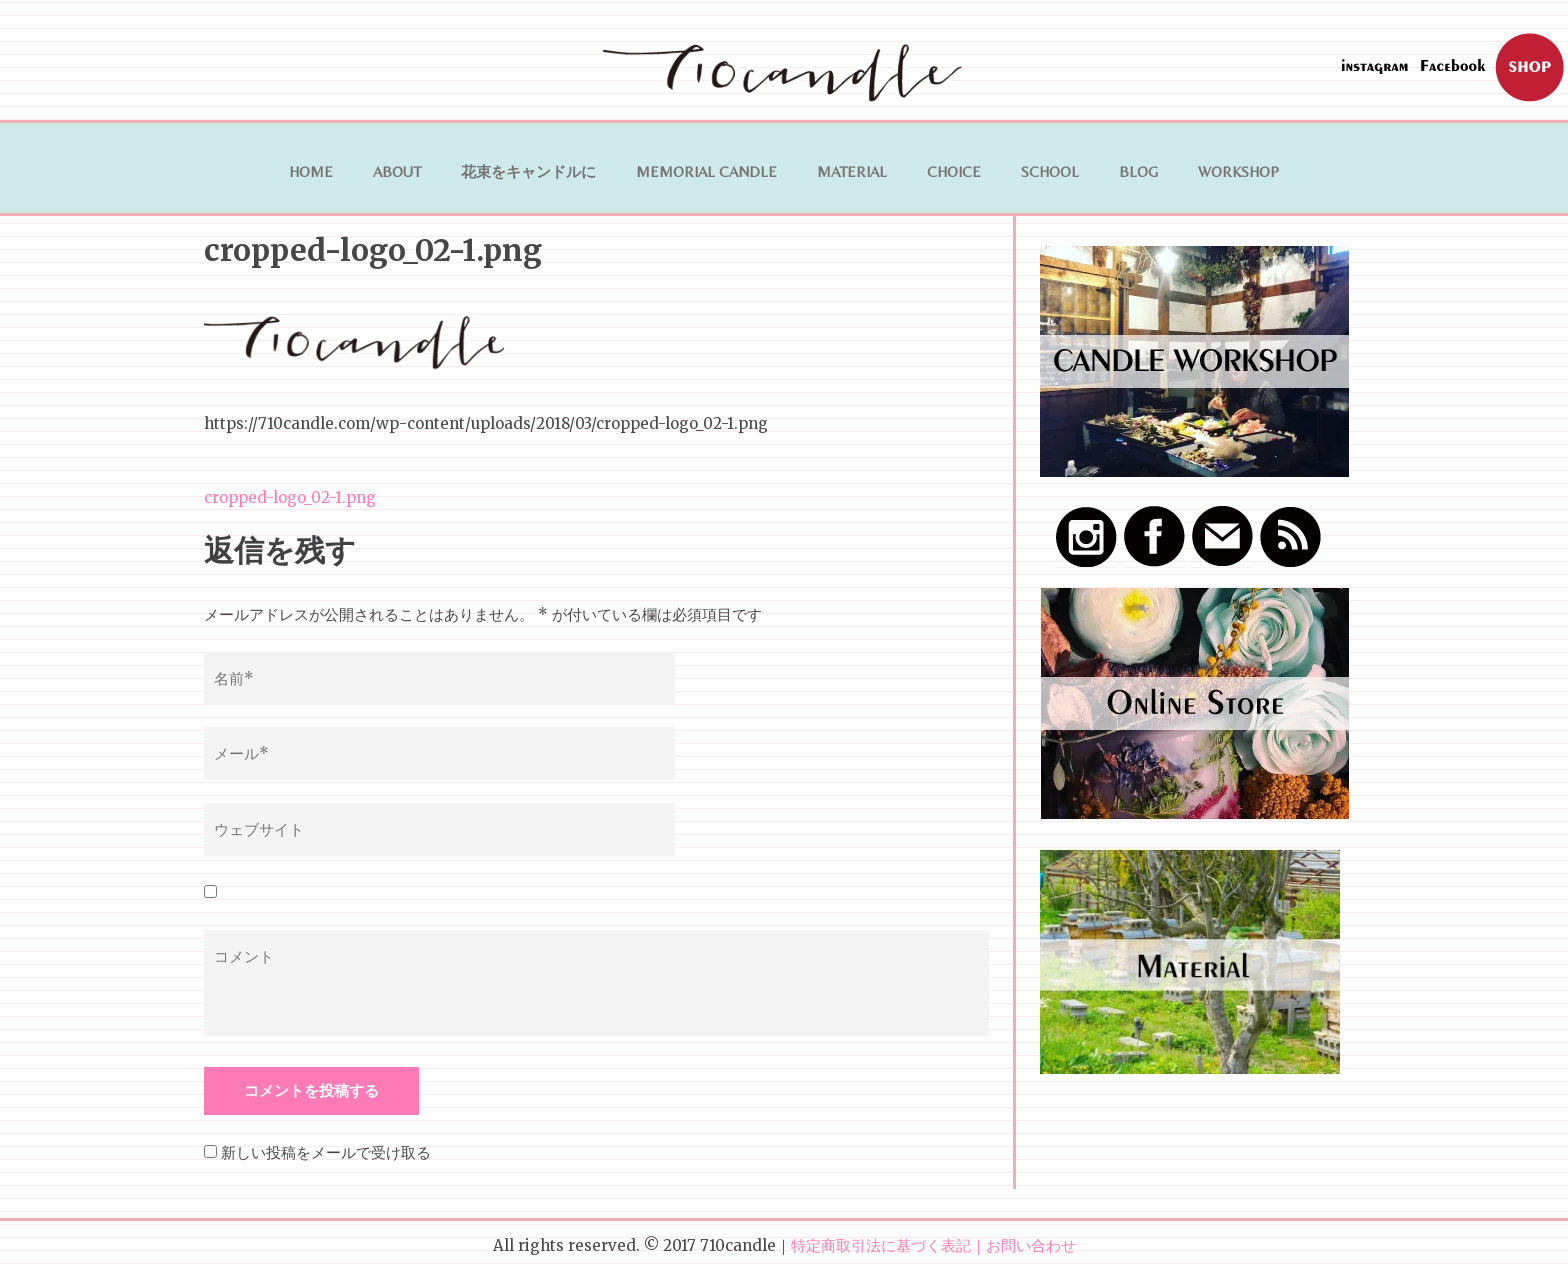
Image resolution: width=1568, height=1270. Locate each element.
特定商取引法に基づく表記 (881, 1245)
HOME (311, 171)
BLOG (1138, 171)
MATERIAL (852, 171)
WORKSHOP (1238, 171)
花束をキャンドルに (528, 171)
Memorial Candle (706, 171)
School (1050, 171)
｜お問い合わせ (1023, 1245)
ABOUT (397, 171)
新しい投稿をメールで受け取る (326, 1152)
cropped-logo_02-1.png (290, 497)
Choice (954, 171)
